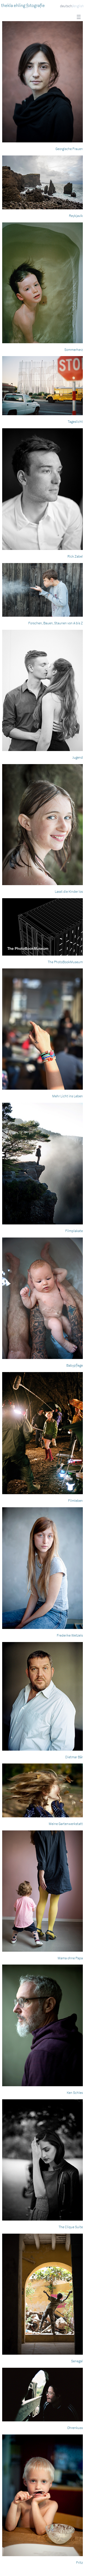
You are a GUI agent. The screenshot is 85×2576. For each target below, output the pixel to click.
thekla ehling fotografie (23, 5)
